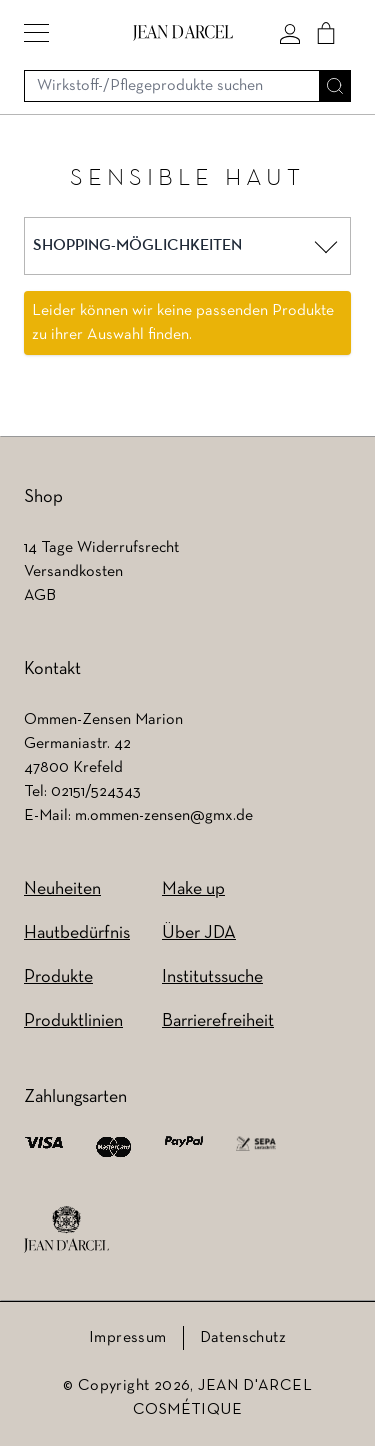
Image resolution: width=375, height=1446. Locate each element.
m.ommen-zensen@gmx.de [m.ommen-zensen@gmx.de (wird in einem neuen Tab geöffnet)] (164, 816)
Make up (193, 889)
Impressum (128, 1338)
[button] (36, 33)
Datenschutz (243, 1338)
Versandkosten (73, 572)
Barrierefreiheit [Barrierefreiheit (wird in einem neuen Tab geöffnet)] (218, 1021)
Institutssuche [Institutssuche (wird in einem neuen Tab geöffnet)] (212, 977)
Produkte (58, 977)
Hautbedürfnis (77, 933)
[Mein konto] (290, 33)
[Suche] (335, 86)
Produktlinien (73, 1021)
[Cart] (326, 33)
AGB (40, 596)
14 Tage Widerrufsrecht (101, 548)
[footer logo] (66, 1230)
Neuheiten (62, 889)
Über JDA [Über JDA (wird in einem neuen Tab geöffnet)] (199, 933)
